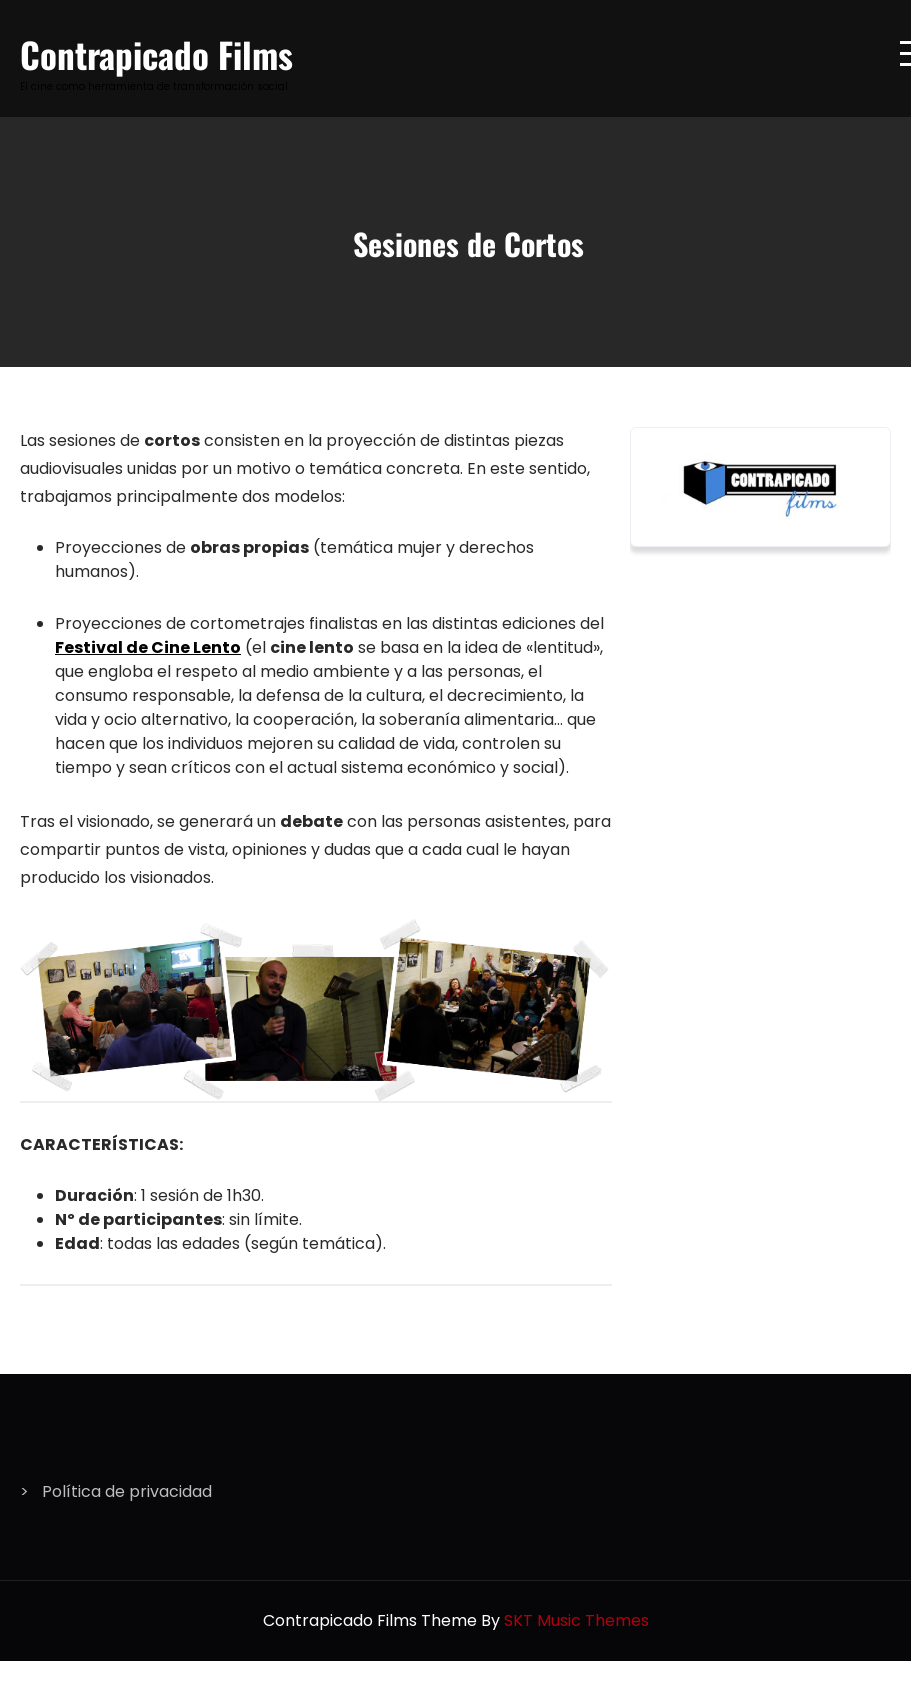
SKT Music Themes (576, 1620)
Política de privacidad (127, 1491)
